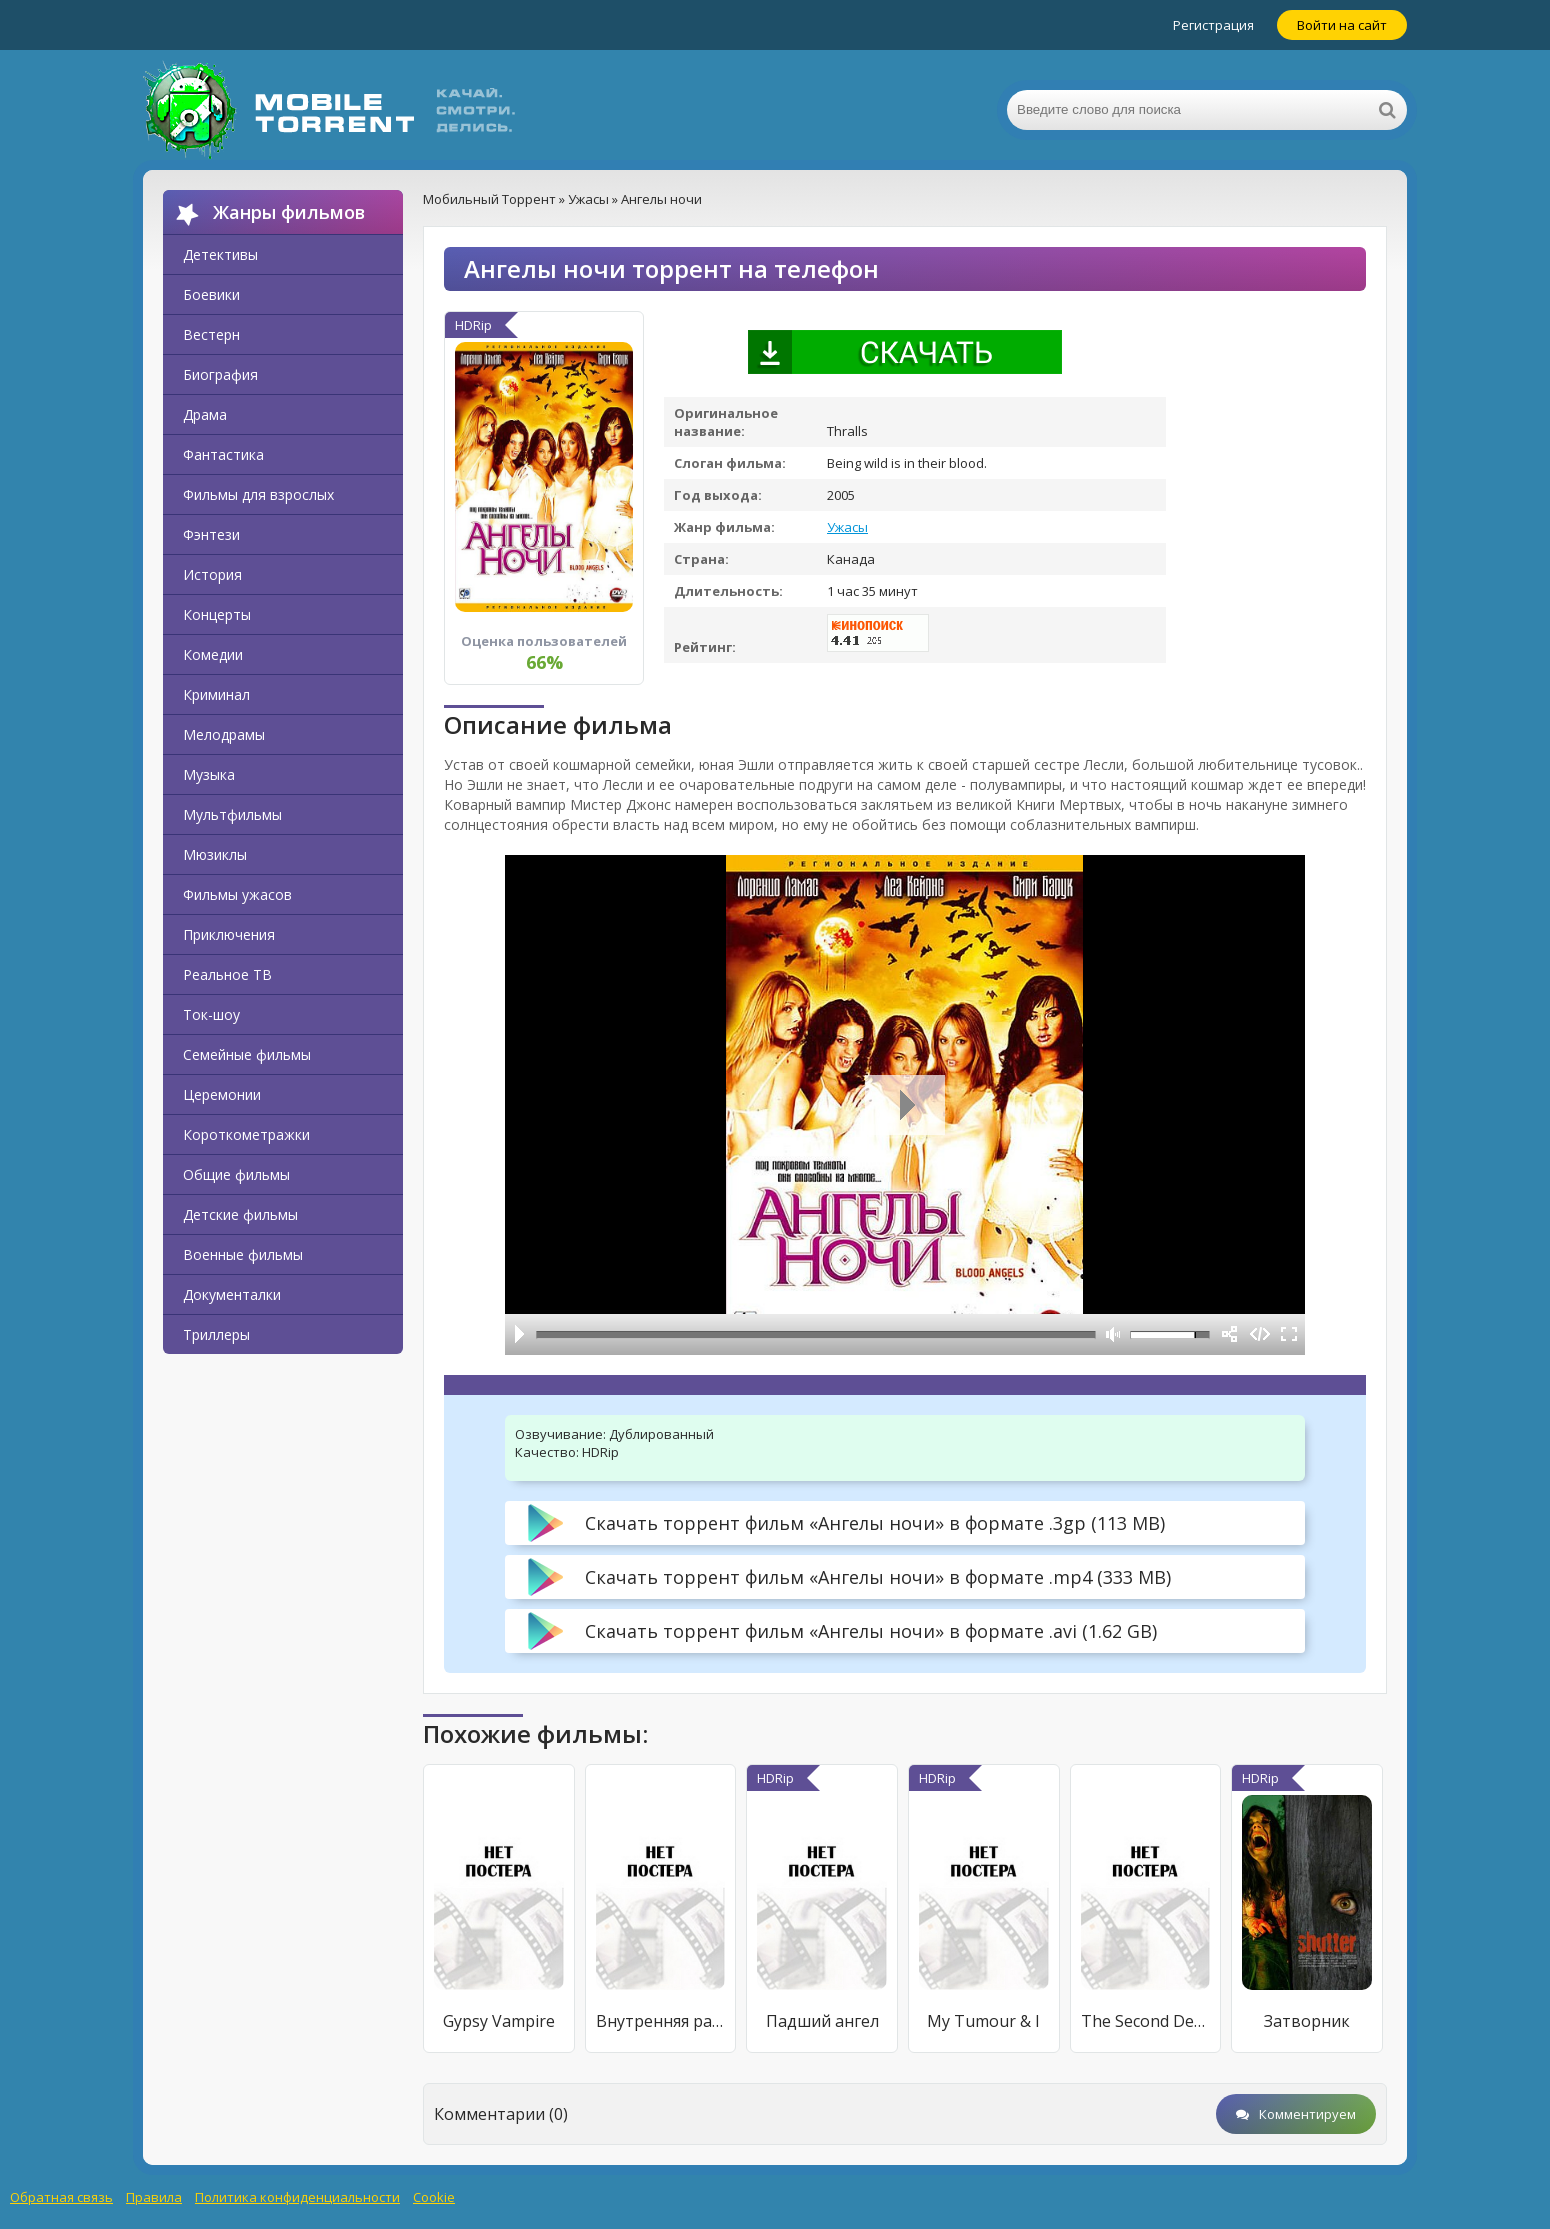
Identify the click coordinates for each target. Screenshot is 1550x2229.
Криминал (216, 694)
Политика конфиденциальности (297, 2197)
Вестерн (211, 334)
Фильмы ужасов (237, 894)
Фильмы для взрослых (258, 494)
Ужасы (847, 527)
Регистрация (1213, 25)
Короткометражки (246, 1134)
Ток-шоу (211, 1014)
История (212, 574)
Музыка (209, 774)
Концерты (217, 614)
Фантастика (223, 454)
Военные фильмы (243, 1254)
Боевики (211, 294)
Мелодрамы (224, 734)
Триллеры (216, 1334)
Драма (205, 414)
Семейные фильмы (247, 1054)
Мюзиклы (215, 854)
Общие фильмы (236, 1174)
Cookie (434, 2197)
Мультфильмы (232, 814)
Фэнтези (211, 534)
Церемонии (222, 1094)
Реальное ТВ (227, 974)
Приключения (229, 934)
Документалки (232, 1294)
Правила (154, 2197)
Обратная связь (61, 2197)
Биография (220, 374)
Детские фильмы (240, 1214)
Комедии (213, 654)
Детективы (220, 254)
